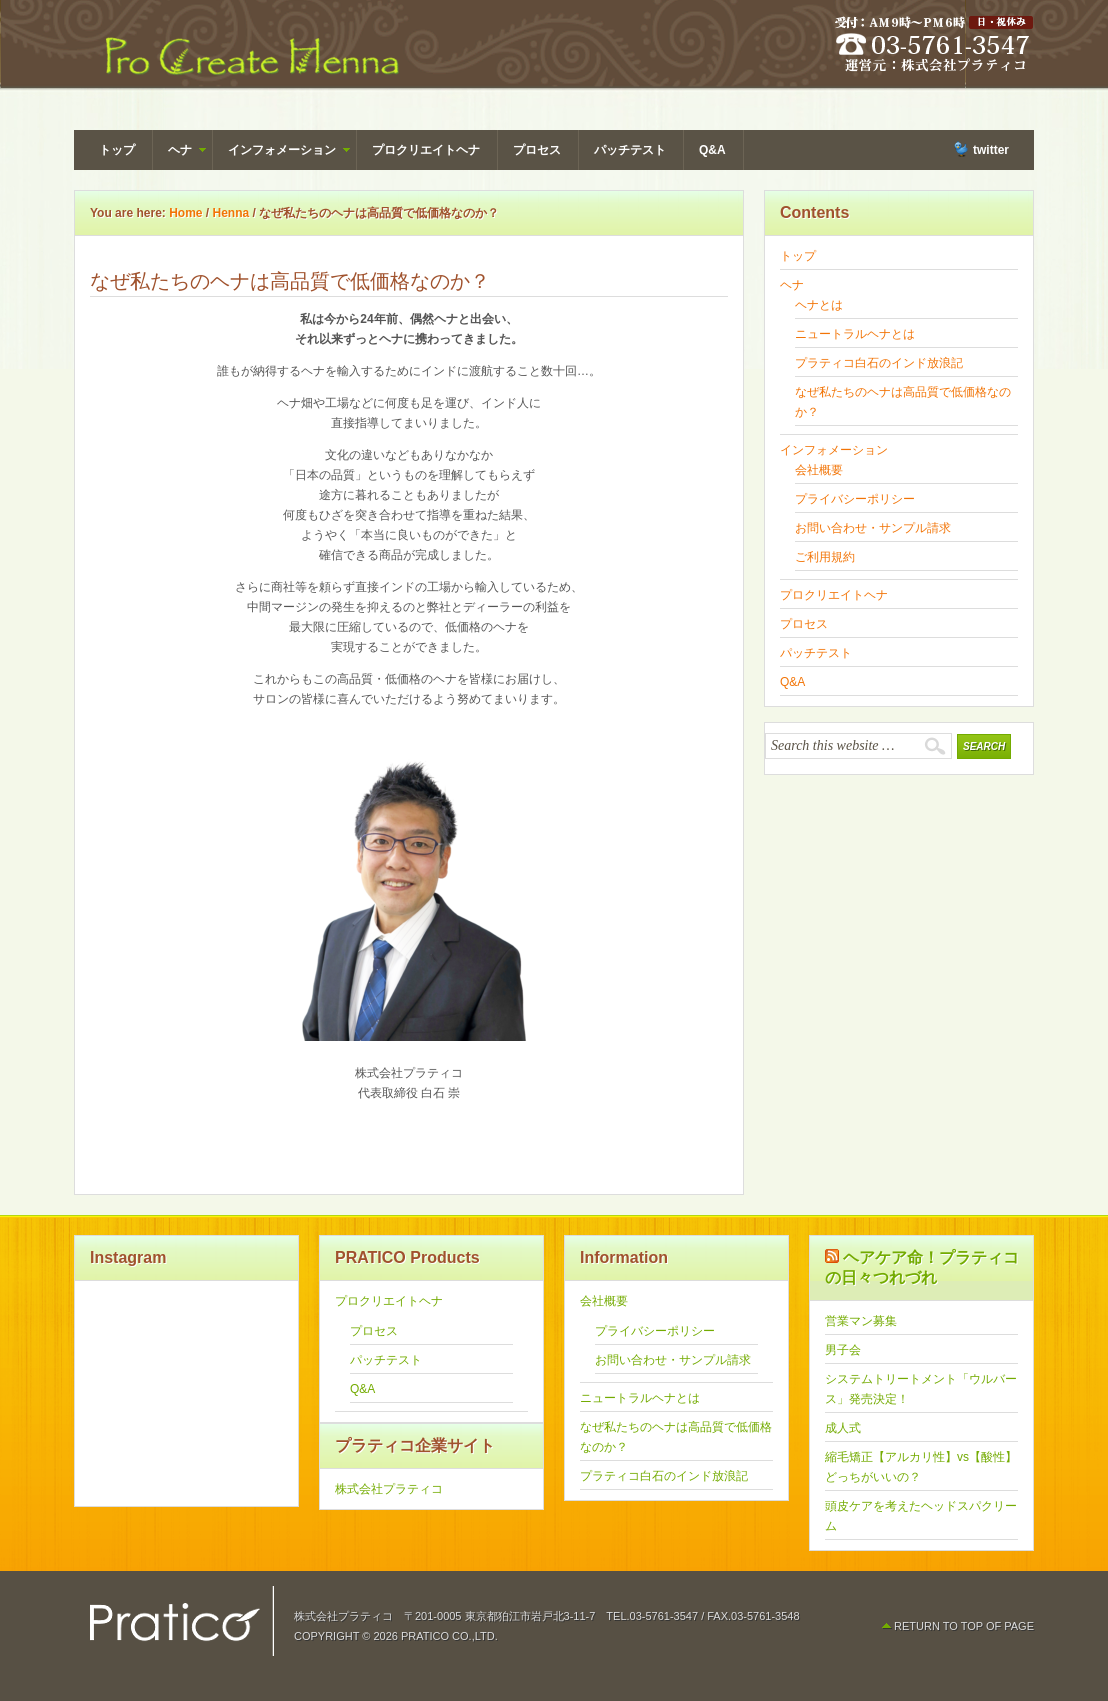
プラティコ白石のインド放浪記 (879, 363)
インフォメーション (282, 153)
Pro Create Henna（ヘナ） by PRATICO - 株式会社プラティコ (249, 50)
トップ (117, 150)
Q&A (712, 150)
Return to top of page (964, 1626)
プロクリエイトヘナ (426, 150)
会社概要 (819, 470)
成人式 (843, 1428)
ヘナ (180, 153)
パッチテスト (630, 150)
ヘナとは (819, 305)
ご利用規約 (825, 557)
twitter (991, 150)
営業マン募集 (861, 1321)
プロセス (537, 150)
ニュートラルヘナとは (855, 334)
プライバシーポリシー (855, 499)
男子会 (843, 1350)
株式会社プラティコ (389, 1489)
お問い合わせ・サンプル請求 (873, 528)
